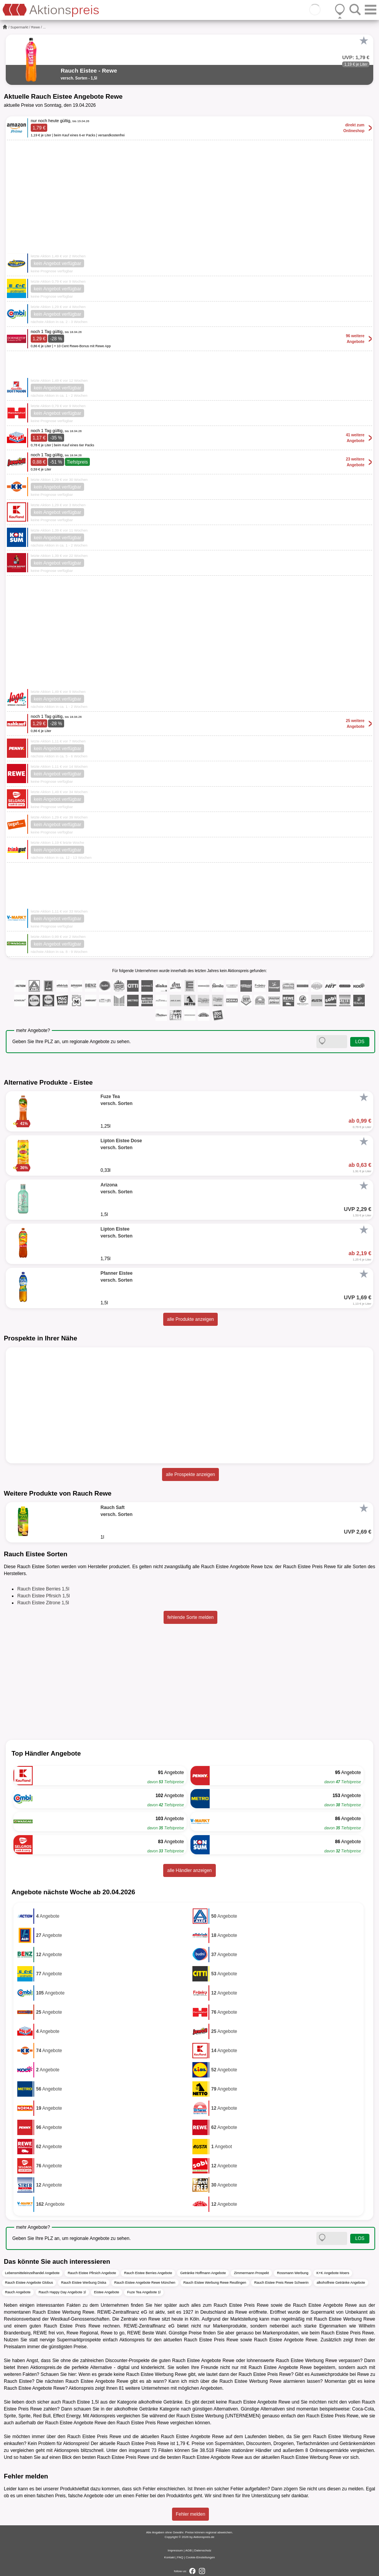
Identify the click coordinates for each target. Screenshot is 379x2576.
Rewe (35, 27)
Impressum (175, 2550)
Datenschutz (202, 2550)
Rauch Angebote (18, 2292)
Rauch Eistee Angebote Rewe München (144, 2282)
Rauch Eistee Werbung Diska (83, 2282)
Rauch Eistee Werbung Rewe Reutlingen (215, 2282)
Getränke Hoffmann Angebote (203, 2273)
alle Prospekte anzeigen (190, 1474)
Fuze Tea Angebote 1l (144, 2292)
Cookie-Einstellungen (200, 2557)
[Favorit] (363, 41)
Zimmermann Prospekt (251, 2273)
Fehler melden (190, 2514)
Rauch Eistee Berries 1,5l (43, 1589)
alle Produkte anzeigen (190, 1319)
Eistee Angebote (106, 2292)
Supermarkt (19, 27)
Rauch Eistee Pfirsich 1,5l (43, 1596)
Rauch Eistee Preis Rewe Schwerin (281, 2282)
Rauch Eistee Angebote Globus (29, 2282)
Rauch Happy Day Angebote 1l (62, 2292)
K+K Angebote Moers (332, 2273)
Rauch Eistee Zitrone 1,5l (43, 1602)
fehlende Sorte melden (190, 1617)
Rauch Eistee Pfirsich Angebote (92, 2273)
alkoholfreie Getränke (160, 2402)
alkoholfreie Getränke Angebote (341, 2282)
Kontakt (169, 2557)
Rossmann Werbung (292, 2273)
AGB (188, 2550)
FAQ (180, 2557)
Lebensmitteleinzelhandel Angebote (32, 2273)
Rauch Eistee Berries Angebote (148, 2273)
